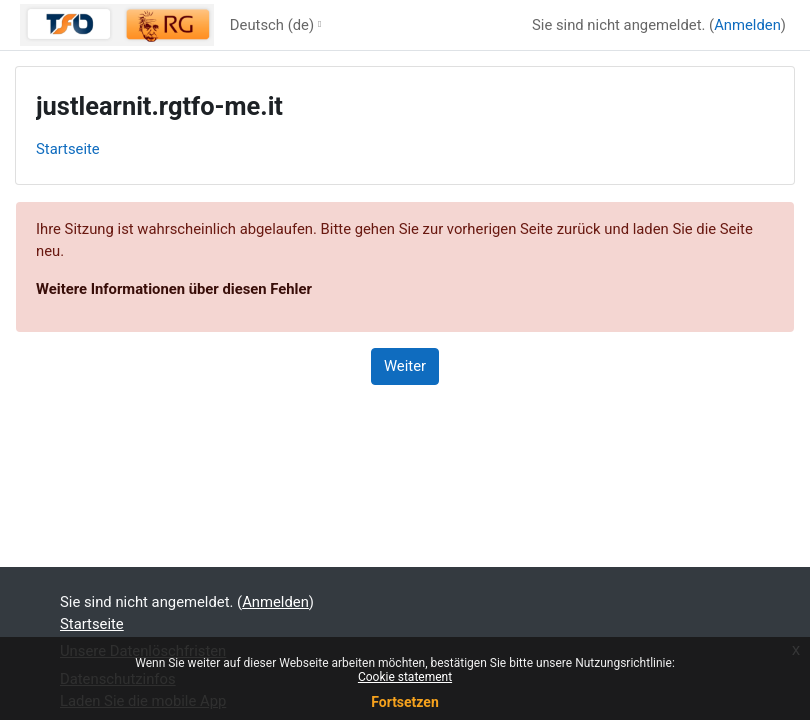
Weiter (405, 366)
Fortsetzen (405, 702)
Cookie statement (405, 677)
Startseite (68, 149)
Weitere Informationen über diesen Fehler (174, 289)
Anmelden (747, 25)
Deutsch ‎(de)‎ (272, 25)
